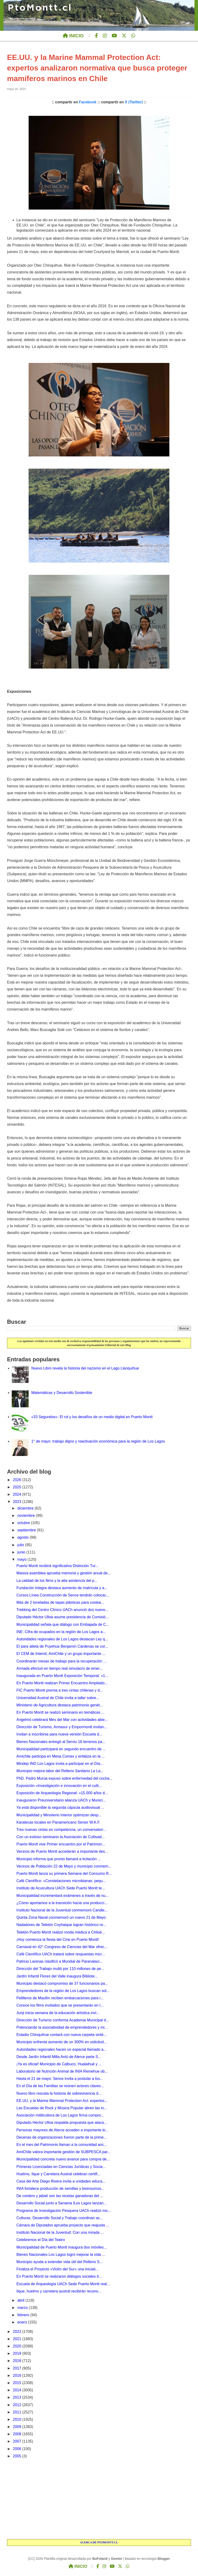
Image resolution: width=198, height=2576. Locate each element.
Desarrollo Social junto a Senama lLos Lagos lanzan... (61, 2203)
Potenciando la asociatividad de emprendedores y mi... (62, 2027)
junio (21, 1552)
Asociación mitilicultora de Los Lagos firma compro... (60, 2115)
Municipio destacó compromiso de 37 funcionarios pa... (62, 1983)
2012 (17, 2405)
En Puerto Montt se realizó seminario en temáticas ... (60, 1712)
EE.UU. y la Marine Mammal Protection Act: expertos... (62, 2101)
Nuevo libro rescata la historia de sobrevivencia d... (58, 2093)
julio (21, 1545)
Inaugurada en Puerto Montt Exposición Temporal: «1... (62, 1676)
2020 (17, 2346)
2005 (17, 2456)
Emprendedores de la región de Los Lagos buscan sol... (63, 1991)
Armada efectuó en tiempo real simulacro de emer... (59, 1668)
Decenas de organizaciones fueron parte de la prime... (61, 2137)
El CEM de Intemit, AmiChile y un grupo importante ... (60, 1654)
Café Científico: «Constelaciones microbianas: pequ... (61, 1881)
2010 (17, 2419)
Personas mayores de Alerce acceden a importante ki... (62, 2130)
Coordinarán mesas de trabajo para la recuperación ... (61, 1661)
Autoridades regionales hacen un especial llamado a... (61, 2049)
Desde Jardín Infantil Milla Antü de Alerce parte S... (58, 2057)
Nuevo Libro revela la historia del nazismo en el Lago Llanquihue (85, 1368)
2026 (17, 1480)
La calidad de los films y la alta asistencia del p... (56, 1581)
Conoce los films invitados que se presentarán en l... (59, 2005)
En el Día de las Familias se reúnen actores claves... (60, 2086)
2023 (17, 1502)
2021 (17, 2339)
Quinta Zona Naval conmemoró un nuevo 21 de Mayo (61, 1917)
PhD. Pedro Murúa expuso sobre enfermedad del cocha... (64, 1778)
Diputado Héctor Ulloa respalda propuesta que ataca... (61, 2123)
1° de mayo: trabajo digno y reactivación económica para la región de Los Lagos (98, 1441)
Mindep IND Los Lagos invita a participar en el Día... (59, 1764)
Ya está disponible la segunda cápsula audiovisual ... (60, 1807)
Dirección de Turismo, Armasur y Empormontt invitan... (61, 1727)
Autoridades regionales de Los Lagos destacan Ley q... (62, 1639)
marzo (23, 2308)
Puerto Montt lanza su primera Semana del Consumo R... (64, 1874)
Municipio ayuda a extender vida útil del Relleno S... (59, 2262)
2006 (17, 2449)
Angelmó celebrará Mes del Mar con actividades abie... (62, 1720)
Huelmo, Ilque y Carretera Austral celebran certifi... (58, 2174)
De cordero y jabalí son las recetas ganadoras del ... (59, 2196)
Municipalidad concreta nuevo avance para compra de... (63, 2159)
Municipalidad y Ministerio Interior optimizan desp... (59, 1815)
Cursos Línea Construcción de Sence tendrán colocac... (62, 1595)
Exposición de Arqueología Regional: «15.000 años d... (62, 1793)
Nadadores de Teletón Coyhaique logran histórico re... (61, 1925)
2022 (17, 2332)
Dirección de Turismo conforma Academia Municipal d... (62, 2020)
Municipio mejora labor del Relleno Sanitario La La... (59, 1771)
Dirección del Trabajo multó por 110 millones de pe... (60, 1969)
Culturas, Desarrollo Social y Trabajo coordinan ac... (59, 2218)
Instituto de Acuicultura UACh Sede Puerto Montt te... (60, 1888)
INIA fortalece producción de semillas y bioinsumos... (60, 2189)
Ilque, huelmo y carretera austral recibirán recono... (58, 2291)
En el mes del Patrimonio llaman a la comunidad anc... (61, 2145)
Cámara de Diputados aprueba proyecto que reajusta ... (62, 2225)
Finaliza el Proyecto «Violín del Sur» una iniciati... (57, 2269)
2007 (17, 2441)
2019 (17, 2353)
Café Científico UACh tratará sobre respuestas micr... (60, 1954)
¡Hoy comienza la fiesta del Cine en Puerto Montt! (57, 1940)
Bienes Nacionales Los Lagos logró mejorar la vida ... (60, 2255)
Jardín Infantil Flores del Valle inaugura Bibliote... (57, 1976)
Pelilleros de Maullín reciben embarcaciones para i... (59, 1998)
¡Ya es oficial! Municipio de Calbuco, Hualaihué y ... (59, 2064)
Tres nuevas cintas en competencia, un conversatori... (61, 1830)
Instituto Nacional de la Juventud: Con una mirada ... (60, 2232)
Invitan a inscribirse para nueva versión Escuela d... (59, 1734)
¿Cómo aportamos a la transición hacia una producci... (61, 1903)
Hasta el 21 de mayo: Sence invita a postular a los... (59, 2079)
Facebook (87, 102)
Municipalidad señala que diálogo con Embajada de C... (62, 1625)
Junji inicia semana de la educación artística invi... (57, 2013)
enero (22, 2322)
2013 (17, 2397)
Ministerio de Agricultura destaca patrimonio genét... (59, 1705)
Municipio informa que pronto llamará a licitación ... (58, 1859)
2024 (17, 1494)
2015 (17, 2383)
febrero (23, 2315)
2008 (17, 2434)
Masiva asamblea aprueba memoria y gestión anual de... (63, 1573)
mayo (22, 1559)
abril (21, 2300)
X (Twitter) (134, 102)
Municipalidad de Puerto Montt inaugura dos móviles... (61, 2247)
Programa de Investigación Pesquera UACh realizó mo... (63, 2211)
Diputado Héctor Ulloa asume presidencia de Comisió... (62, 1617)
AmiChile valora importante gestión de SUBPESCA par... (63, 2152)
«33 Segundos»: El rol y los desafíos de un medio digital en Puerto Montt (91, 1417)
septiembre (27, 1530)
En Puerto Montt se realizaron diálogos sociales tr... (59, 2276)
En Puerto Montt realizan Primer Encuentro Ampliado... (62, 1683)
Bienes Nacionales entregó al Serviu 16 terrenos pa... (60, 1742)
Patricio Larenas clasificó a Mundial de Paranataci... (59, 1961)
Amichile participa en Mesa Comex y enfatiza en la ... (60, 1756)
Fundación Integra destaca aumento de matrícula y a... (61, 1588)
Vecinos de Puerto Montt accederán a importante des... (62, 1851)
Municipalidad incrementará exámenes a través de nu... (62, 1896)
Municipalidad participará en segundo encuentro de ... (61, 1749)
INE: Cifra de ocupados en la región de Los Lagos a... (61, 1632)
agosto (23, 1537)
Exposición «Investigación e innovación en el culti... (59, 1786)
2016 (17, 2376)
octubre (24, 1523)
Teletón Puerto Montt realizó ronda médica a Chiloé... (60, 1932)
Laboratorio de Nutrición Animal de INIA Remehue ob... (62, 2071)
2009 (17, 2427)
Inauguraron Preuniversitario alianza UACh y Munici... (61, 1800)
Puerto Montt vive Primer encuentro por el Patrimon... (60, 1844)
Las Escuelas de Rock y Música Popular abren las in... (61, 2108)
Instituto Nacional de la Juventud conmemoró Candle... (62, 1910)
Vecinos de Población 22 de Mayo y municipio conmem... (63, 1866)
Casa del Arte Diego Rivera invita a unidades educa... (60, 2181)
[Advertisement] (99, 2499)
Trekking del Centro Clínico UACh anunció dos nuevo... (62, 1610)
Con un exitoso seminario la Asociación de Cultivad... (60, 1837)
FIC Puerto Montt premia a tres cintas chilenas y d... (59, 1690)
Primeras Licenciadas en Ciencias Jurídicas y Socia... (61, 2167)
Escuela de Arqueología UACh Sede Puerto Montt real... (63, 2284)
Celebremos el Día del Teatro (40, 2240)
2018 (17, 2361)
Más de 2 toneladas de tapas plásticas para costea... (60, 1602)
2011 (17, 2412)
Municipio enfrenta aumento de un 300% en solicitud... (61, 2042)
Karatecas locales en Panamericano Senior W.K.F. (58, 1822)
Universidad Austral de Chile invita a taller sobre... (57, 1698)
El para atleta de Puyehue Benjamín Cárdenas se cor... (62, 1646)
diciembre (26, 1508)
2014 (17, 2390)
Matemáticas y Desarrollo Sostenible (61, 1393)
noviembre (26, 1516)
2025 (17, 1487)
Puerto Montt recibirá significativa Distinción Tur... (57, 1566)
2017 (17, 2368)
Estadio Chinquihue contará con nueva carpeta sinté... (61, 2035)
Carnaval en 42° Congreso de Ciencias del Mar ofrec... (61, 1947)
